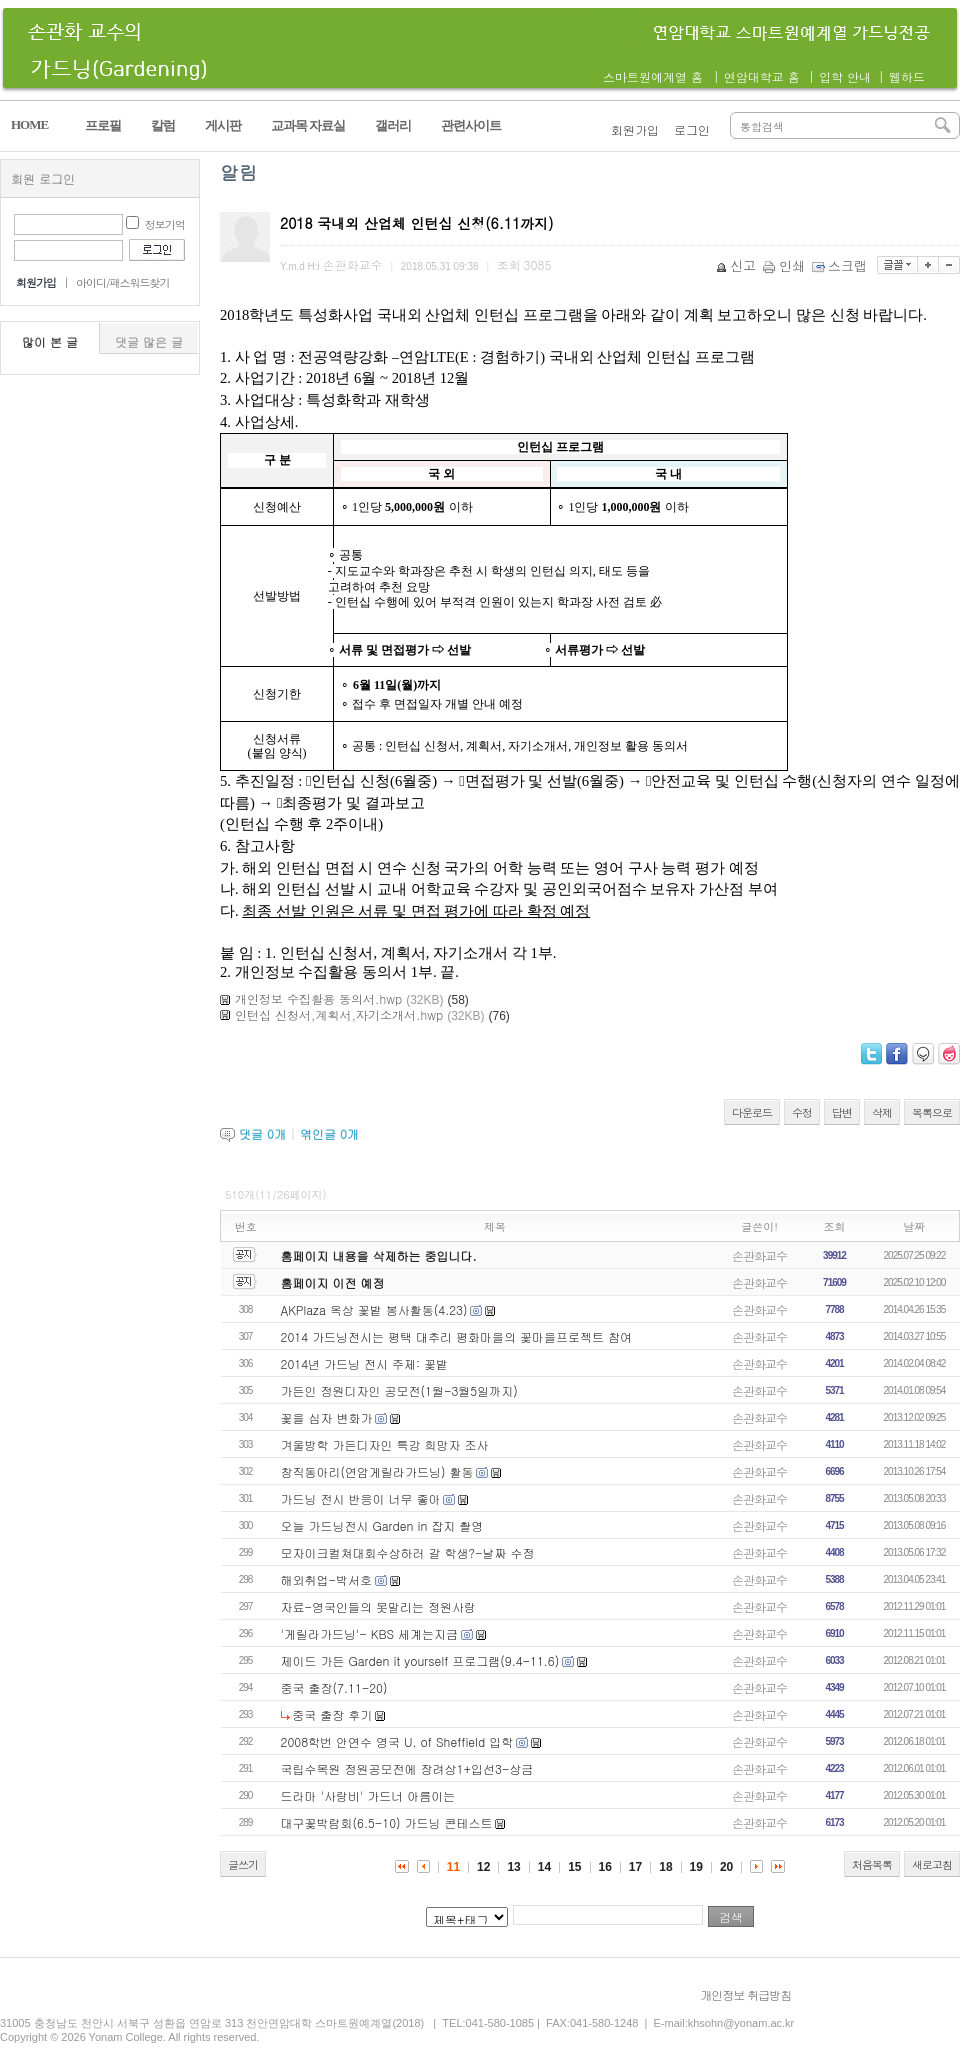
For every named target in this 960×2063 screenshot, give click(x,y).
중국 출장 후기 (332, 1714)
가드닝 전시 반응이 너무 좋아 (361, 1498)
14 (544, 1867)
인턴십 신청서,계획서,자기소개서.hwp (339, 1014)
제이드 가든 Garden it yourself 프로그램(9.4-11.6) (420, 1660)
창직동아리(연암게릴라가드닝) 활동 (377, 1471)
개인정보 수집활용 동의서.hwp (318, 998)
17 (635, 1867)
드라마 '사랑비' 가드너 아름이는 (368, 1795)
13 (513, 1867)
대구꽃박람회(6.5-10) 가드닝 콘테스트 (387, 1822)
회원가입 (635, 129)
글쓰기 (243, 1864)
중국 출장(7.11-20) (334, 1687)
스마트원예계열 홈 (653, 76)
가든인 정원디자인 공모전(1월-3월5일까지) (399, 1390)
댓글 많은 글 (149, 341)
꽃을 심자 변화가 (327, 1417)
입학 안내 (845, 76)
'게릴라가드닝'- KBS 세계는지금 (370, 1633)
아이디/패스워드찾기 (123, 282)
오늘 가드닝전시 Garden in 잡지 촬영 (382, 1525)
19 (696, 1867)
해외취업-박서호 (327, 1579)
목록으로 (932, 1112)
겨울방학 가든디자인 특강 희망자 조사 (385, 1444)
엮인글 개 (329, 1133)
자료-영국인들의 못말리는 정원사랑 (379, 1606)
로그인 (692, 129)
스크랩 (841, 265)
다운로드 (752, 1112)
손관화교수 (759, 1255)
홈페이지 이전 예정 (333, 1282)
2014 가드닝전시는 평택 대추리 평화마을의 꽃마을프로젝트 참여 (457, 1336)
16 (605, 1867)
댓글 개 (262, 1133)
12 (483, 1867)
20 (726, 1867)
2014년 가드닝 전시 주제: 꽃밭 (365, 1363)
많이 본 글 (50, 341)
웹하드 (907, 76)
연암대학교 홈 (762, 76)
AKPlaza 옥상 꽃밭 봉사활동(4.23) (374, 1309)
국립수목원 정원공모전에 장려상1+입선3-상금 (407, 1768)
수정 (802, 1112)
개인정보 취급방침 (745, 1994)
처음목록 (872, 1864)
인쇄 (785, 265)
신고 (737, 265)
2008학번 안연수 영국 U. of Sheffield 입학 (397, 1741)
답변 (842, 1112)
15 (574, 1867)
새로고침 (932, 1864)
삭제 (882, 1112)
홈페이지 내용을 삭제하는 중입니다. (379, 1255)
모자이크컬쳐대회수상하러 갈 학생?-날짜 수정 (408, 1552)
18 (665, 1867)
